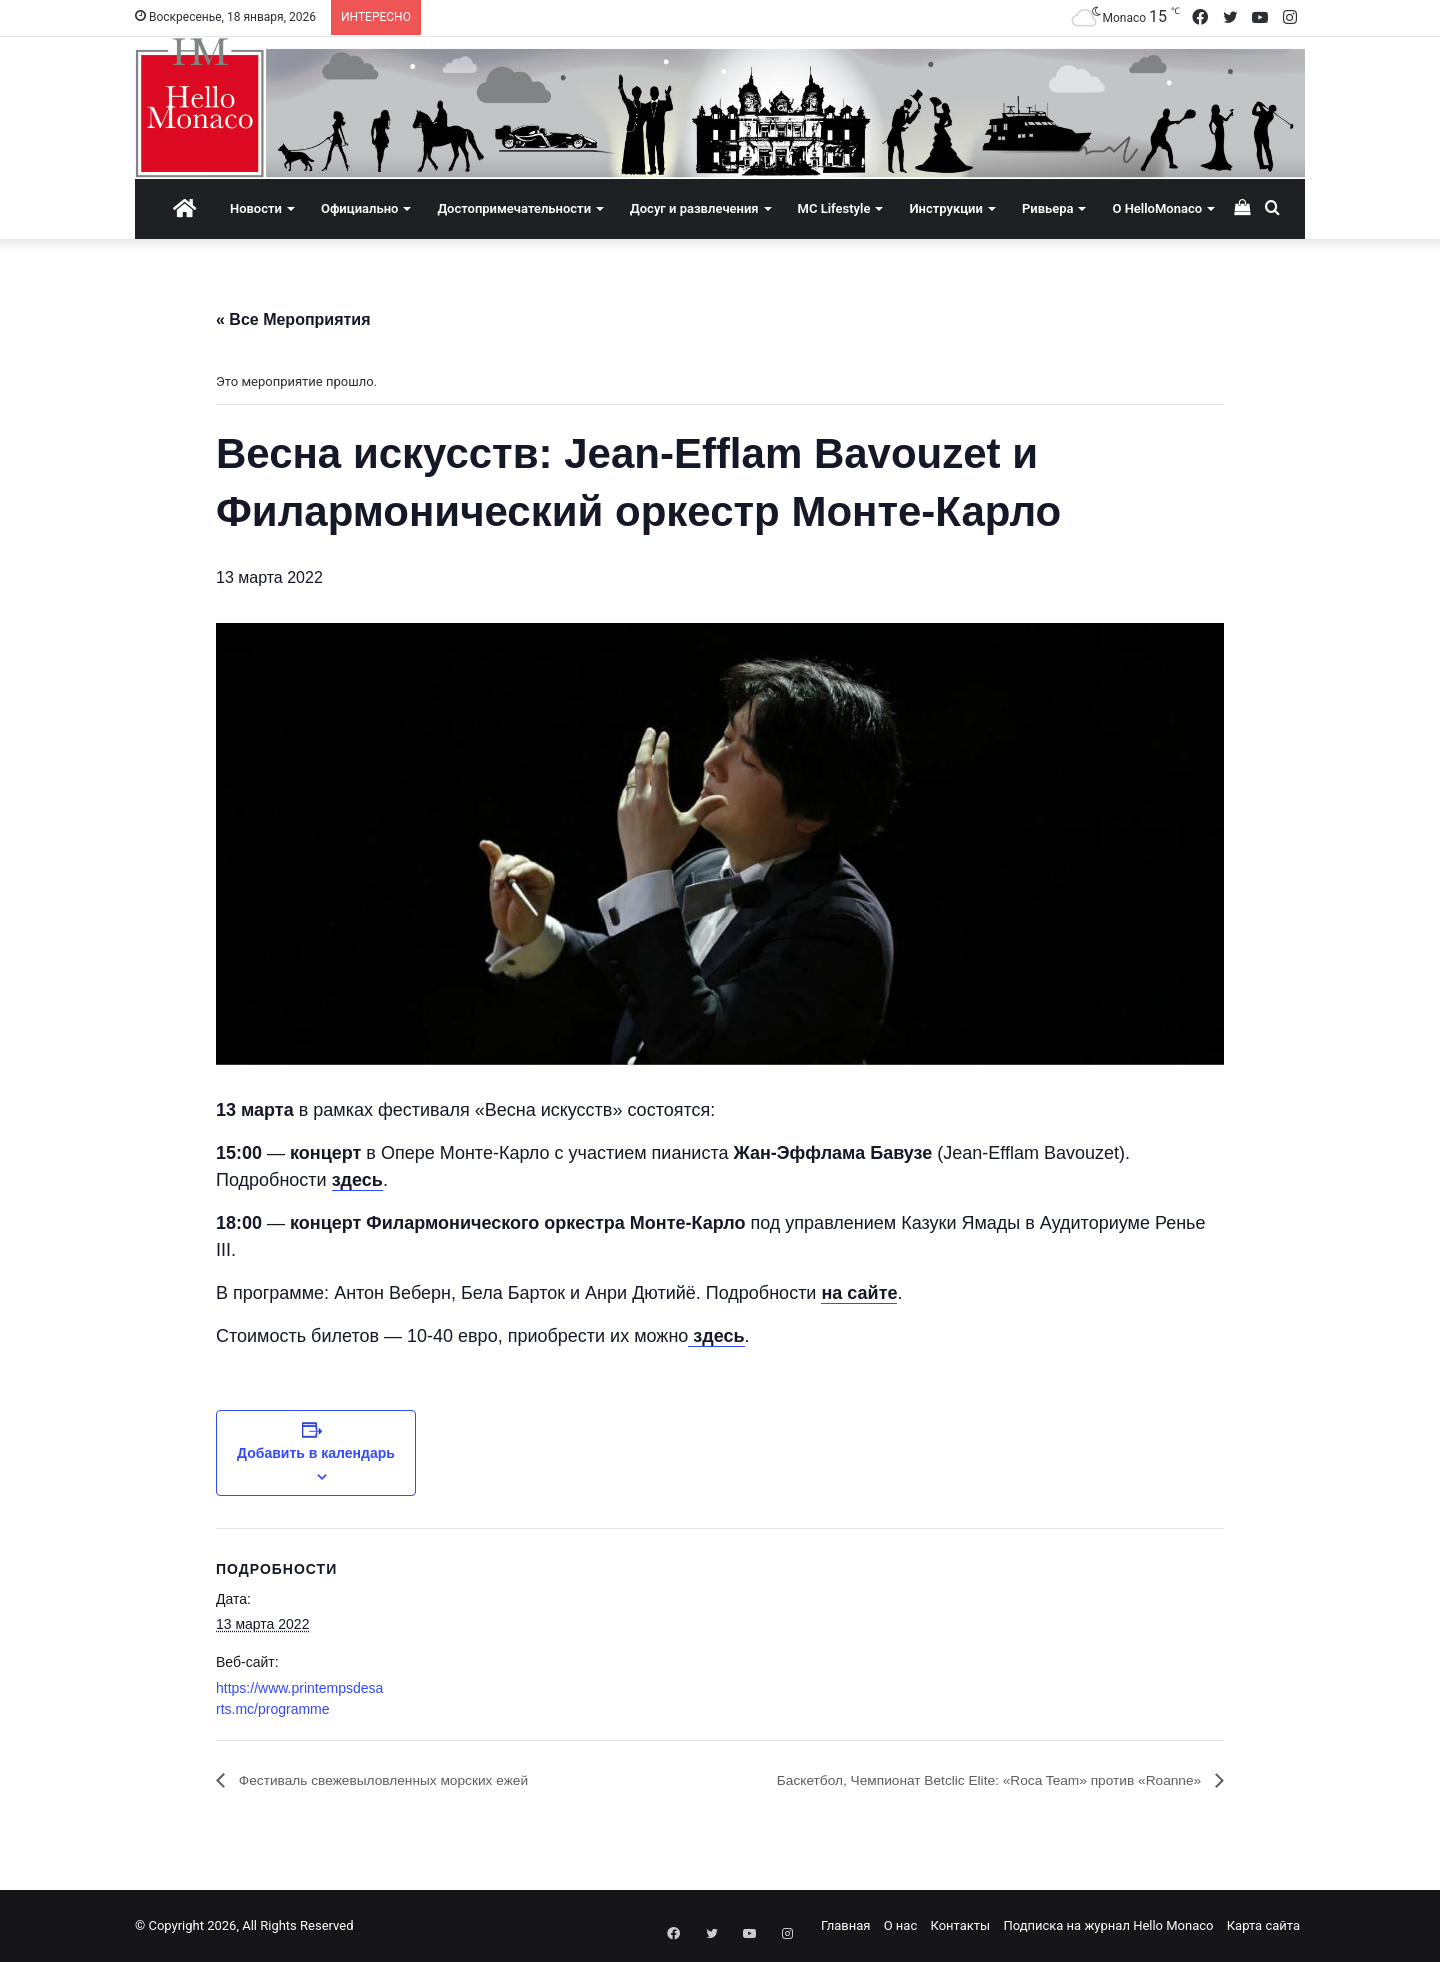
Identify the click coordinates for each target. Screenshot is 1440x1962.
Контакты (960, 1925)
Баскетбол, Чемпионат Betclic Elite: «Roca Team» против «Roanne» (955, 1780)
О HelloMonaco (1157, 208)
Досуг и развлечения (694, 208)
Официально (359, 208)
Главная (845, 1925)
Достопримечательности (514, 208)
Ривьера (1048, 208)
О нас (901, 1925)
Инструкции (945, 208)
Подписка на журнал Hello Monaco (1108, 1925)
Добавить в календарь (316, 1453)
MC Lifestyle (834, 208)
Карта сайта (1263, 1925)
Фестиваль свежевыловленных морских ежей (406, 1780)
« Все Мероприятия (293, 319)
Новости (256, 208)
